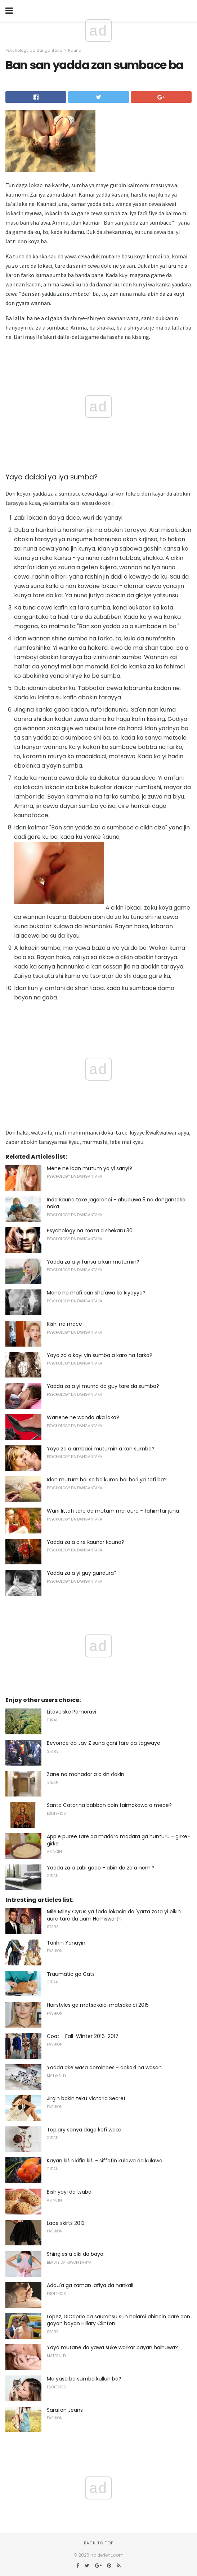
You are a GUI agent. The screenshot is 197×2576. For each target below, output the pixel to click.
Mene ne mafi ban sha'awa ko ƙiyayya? (96, 1292)
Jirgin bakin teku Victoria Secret (86, 2098)
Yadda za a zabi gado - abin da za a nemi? (101, 1867)
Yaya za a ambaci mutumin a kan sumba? (101, 1448)
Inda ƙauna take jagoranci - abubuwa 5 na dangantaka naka (116, 1203)
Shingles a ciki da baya (75, 2254)
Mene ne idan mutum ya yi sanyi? (89, 1168)
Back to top (98, 2543)
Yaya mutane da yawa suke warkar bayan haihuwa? (112, 2347)
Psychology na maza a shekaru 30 (90, 1230)
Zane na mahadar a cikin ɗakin (85, 1774)
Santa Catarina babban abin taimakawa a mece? (109, 1805)
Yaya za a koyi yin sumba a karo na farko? (99, 1355)
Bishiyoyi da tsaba (69, 2191)
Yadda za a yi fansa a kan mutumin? (93, 1261)
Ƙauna (74, 50)
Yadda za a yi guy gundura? (82, 1573)
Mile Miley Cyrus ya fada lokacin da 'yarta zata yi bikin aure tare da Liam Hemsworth (114, 1915)
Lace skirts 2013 (66, 2223)
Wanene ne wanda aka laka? (83, 1417)
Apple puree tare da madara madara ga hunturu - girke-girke (118, 1840)
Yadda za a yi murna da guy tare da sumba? (103, 1386)
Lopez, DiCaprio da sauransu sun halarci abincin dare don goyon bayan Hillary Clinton (118, 2320)
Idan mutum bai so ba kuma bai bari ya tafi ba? (107, 1479)
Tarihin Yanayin (66, 1942)
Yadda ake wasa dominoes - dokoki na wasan (104, 2067)
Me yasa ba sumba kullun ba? (84, 2378)
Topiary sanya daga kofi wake (84, 2129)
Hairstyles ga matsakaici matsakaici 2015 (98, 2005)
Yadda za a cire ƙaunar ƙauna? (85, 1542)
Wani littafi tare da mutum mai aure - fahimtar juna (113, 1510)
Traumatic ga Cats (71, 1974)
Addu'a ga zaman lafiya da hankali (90, 2285)
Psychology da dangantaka (33, 50)
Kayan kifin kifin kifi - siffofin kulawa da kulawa (104, 2160)
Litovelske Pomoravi (71, 1711)
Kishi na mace (64, 1324)
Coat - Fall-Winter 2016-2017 (82, 2036)
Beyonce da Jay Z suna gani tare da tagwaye (103, 1743)
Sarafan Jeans (65, 2410)
